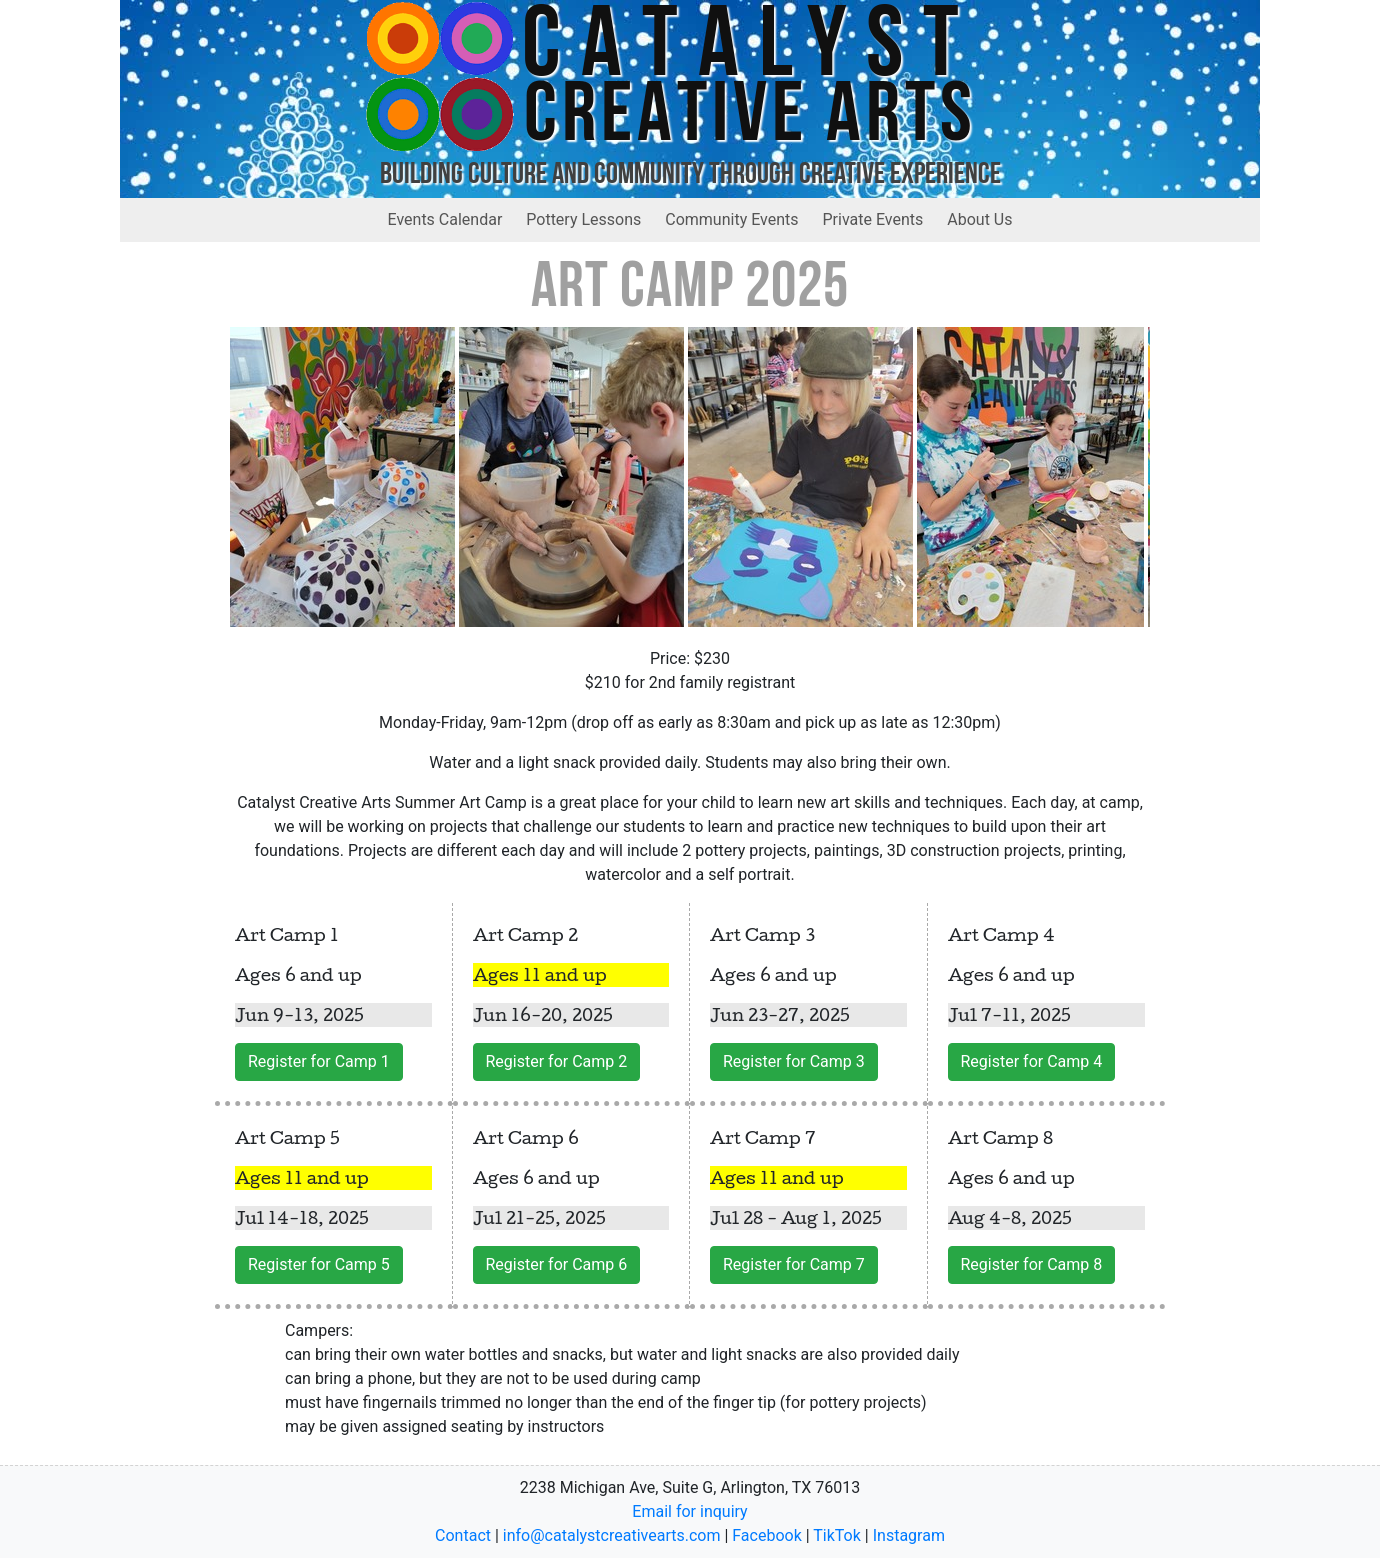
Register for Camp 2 (557, 1061)
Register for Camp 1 (319, 1061)
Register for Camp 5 (319, 1264)
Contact (463, 1535)
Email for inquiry (689, 1511)
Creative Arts (750, 118)
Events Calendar (445, 219)
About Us (979, 219)
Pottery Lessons (583, 219)
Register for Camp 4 (1032, 1061)
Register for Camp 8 (1032, 1264)
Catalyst (750, 50)
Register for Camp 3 (794, 1061)
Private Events (873, 219)
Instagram (909, 1535)
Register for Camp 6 (557, 1264)
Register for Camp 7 (794, 1264)
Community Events (731, 219)
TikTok (837, 1535)
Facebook (766, 1535)
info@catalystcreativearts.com (612, 1535)
